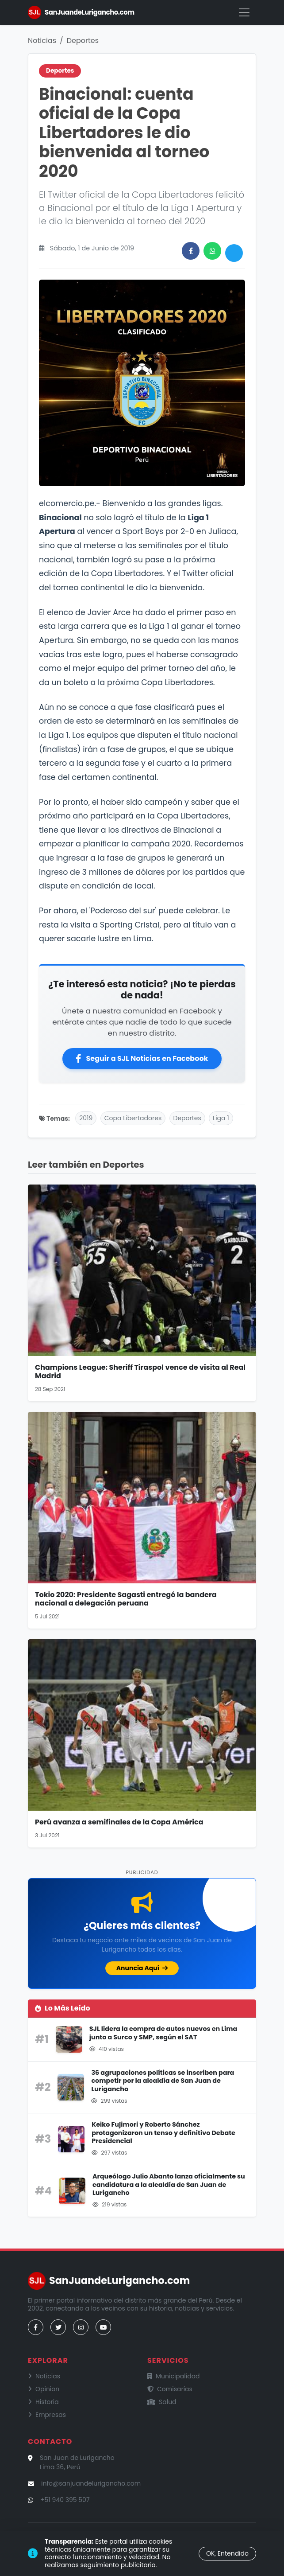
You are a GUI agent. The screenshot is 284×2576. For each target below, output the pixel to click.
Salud (162, 2401)
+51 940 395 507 (65, 2499)
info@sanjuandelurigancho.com (91, 2483)
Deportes (83, 40)
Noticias (42, 40)
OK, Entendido (227, 2553)
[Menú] (244, 12)
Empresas (47, 2414)
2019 (85, 1118)
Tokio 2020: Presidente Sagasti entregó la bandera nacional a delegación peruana (126, 1599)
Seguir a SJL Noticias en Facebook (142, 1058)
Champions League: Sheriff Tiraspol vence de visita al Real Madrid (140, 1371)
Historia (43, 2401)
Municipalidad (173, 2376)
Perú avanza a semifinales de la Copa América (119, 1822)
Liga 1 (221, 1118)
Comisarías (169, 2389)
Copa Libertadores (133, 1118)
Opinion (43, 2389)
